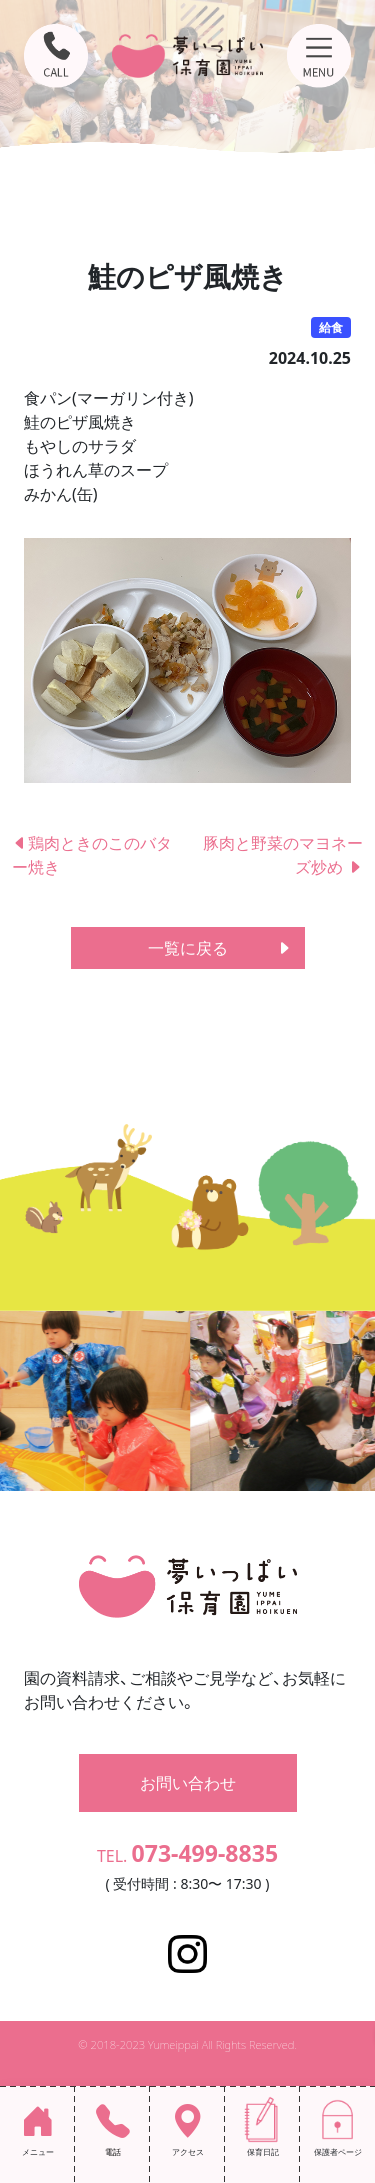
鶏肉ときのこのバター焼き (92, 855)
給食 (331, 327)
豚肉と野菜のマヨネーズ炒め (283, 855)
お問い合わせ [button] (188, 1783)
